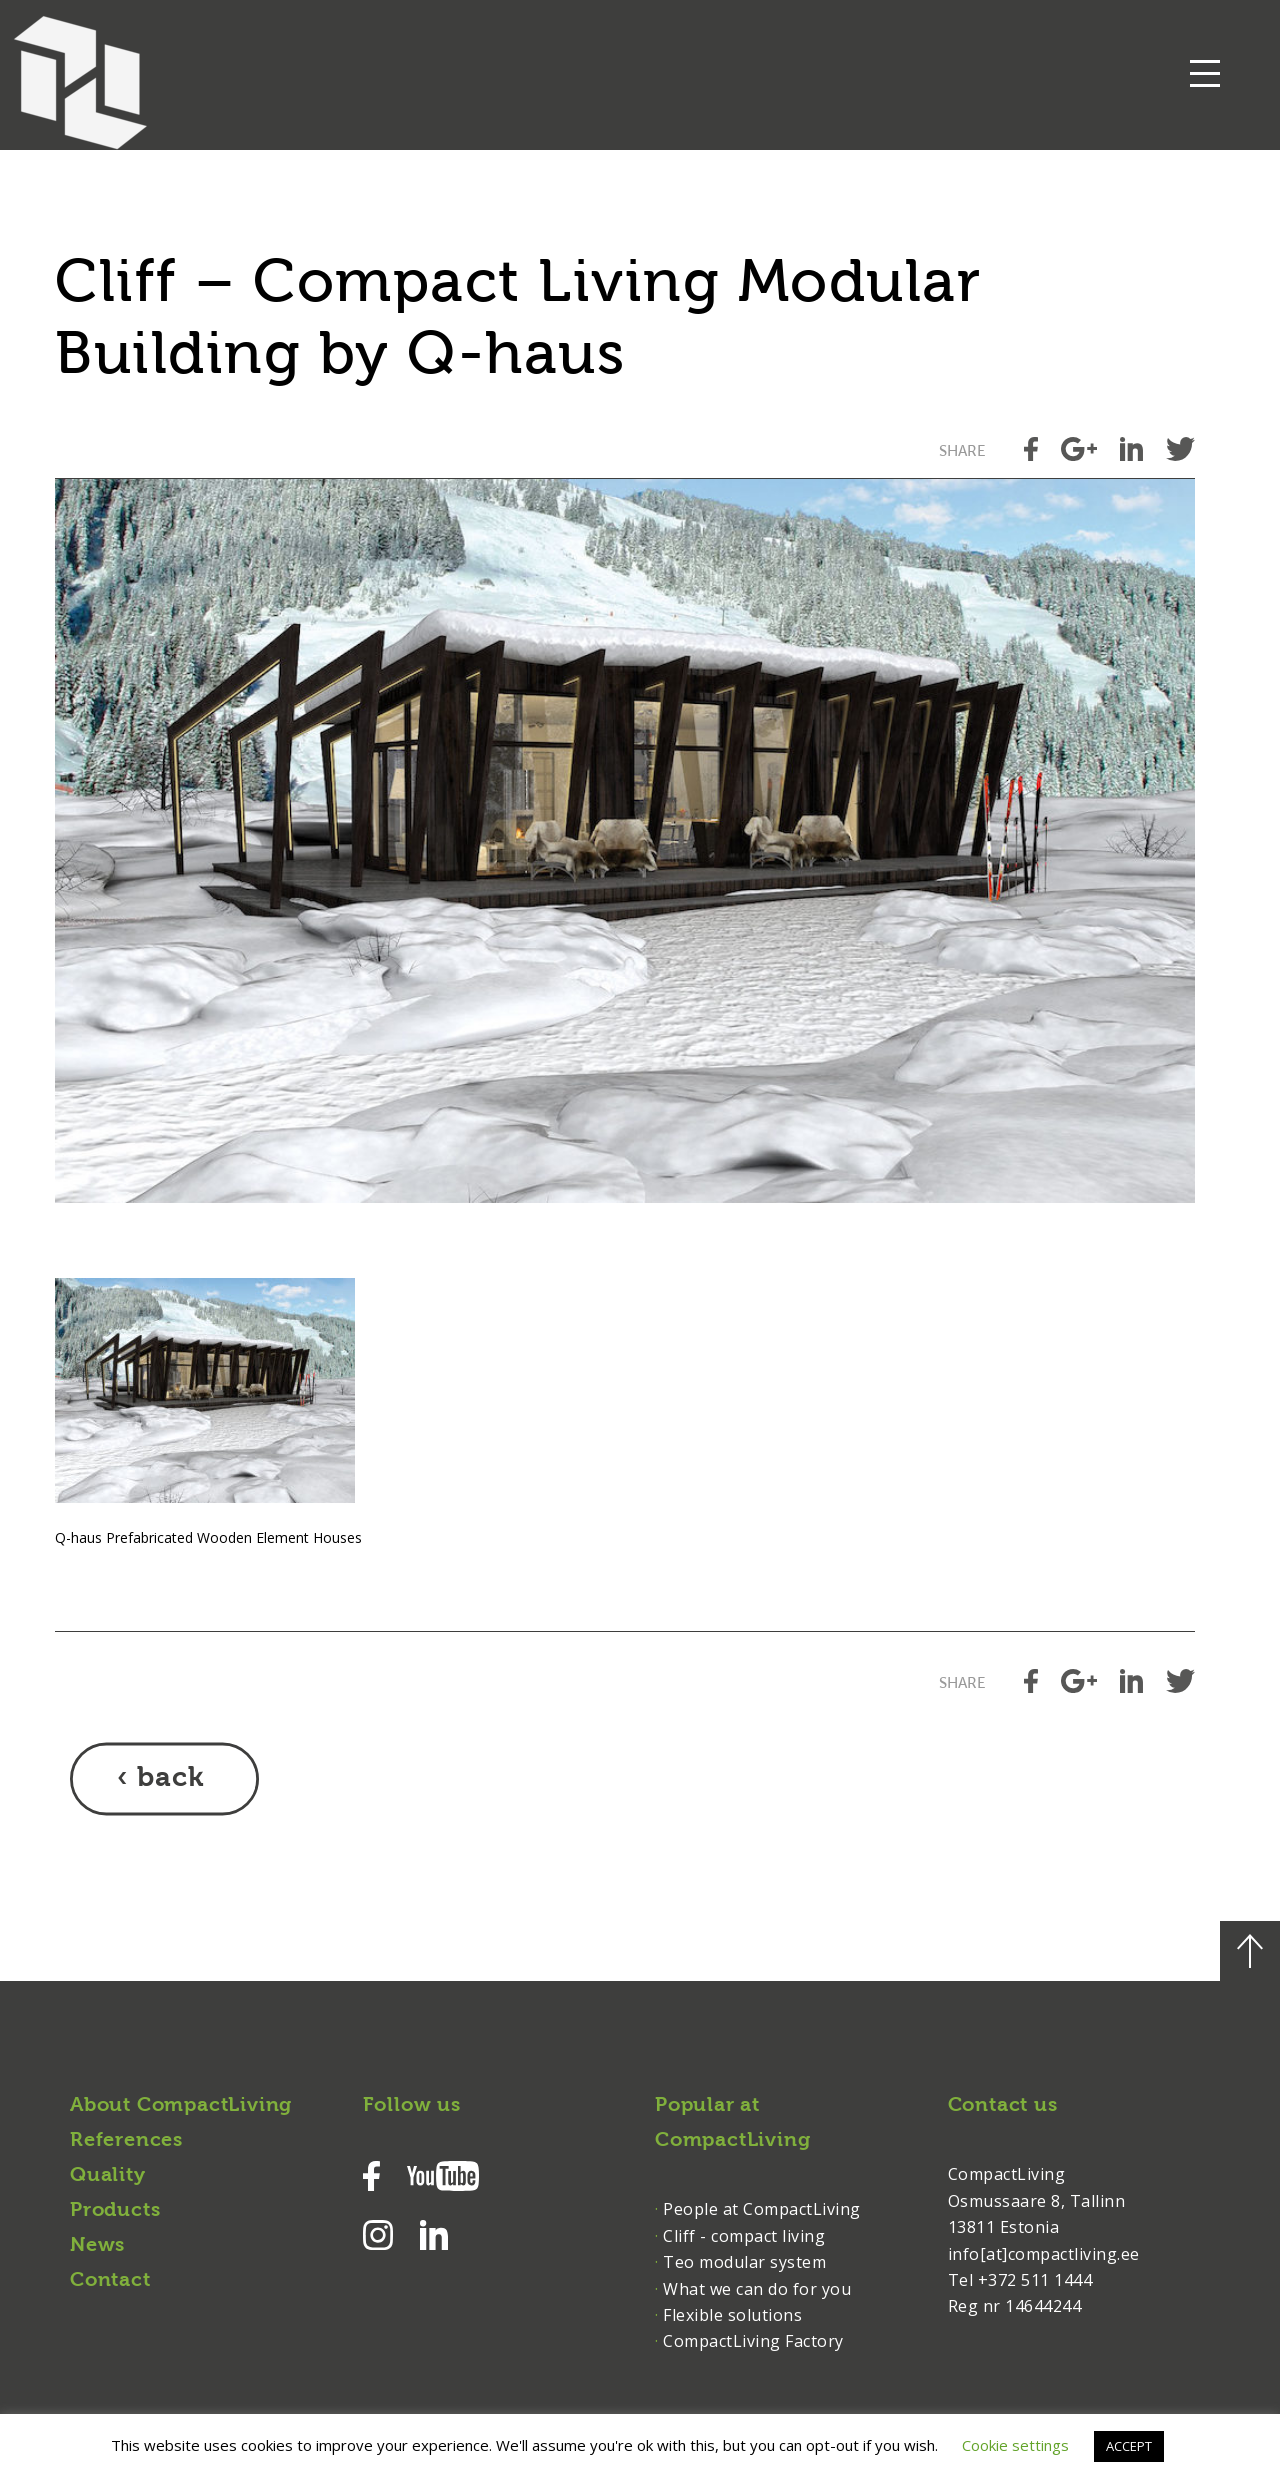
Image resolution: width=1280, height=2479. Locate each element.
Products (115, 2211)
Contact (110, 2281)
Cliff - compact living (744, 2236)
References (126, 2141)
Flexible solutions (732, 2315)
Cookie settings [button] (1015, 2445)
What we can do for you (757, 2289)
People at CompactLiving (762, 2209)
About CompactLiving (181, 2106)
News (97, 2246)
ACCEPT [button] (1129, 2446)
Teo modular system (744, 2262)
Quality (108, 2176)
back (170, 1779)
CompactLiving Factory (753, 2341)
